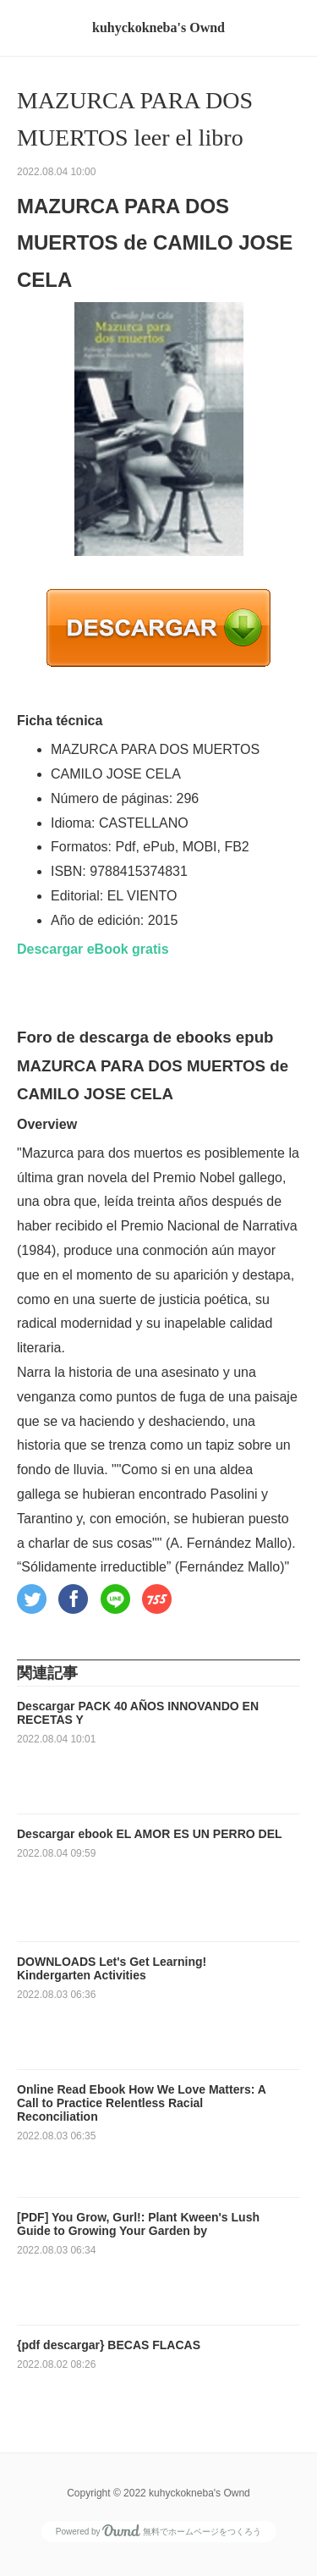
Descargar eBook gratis (93, 949)
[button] (31, 1599)
